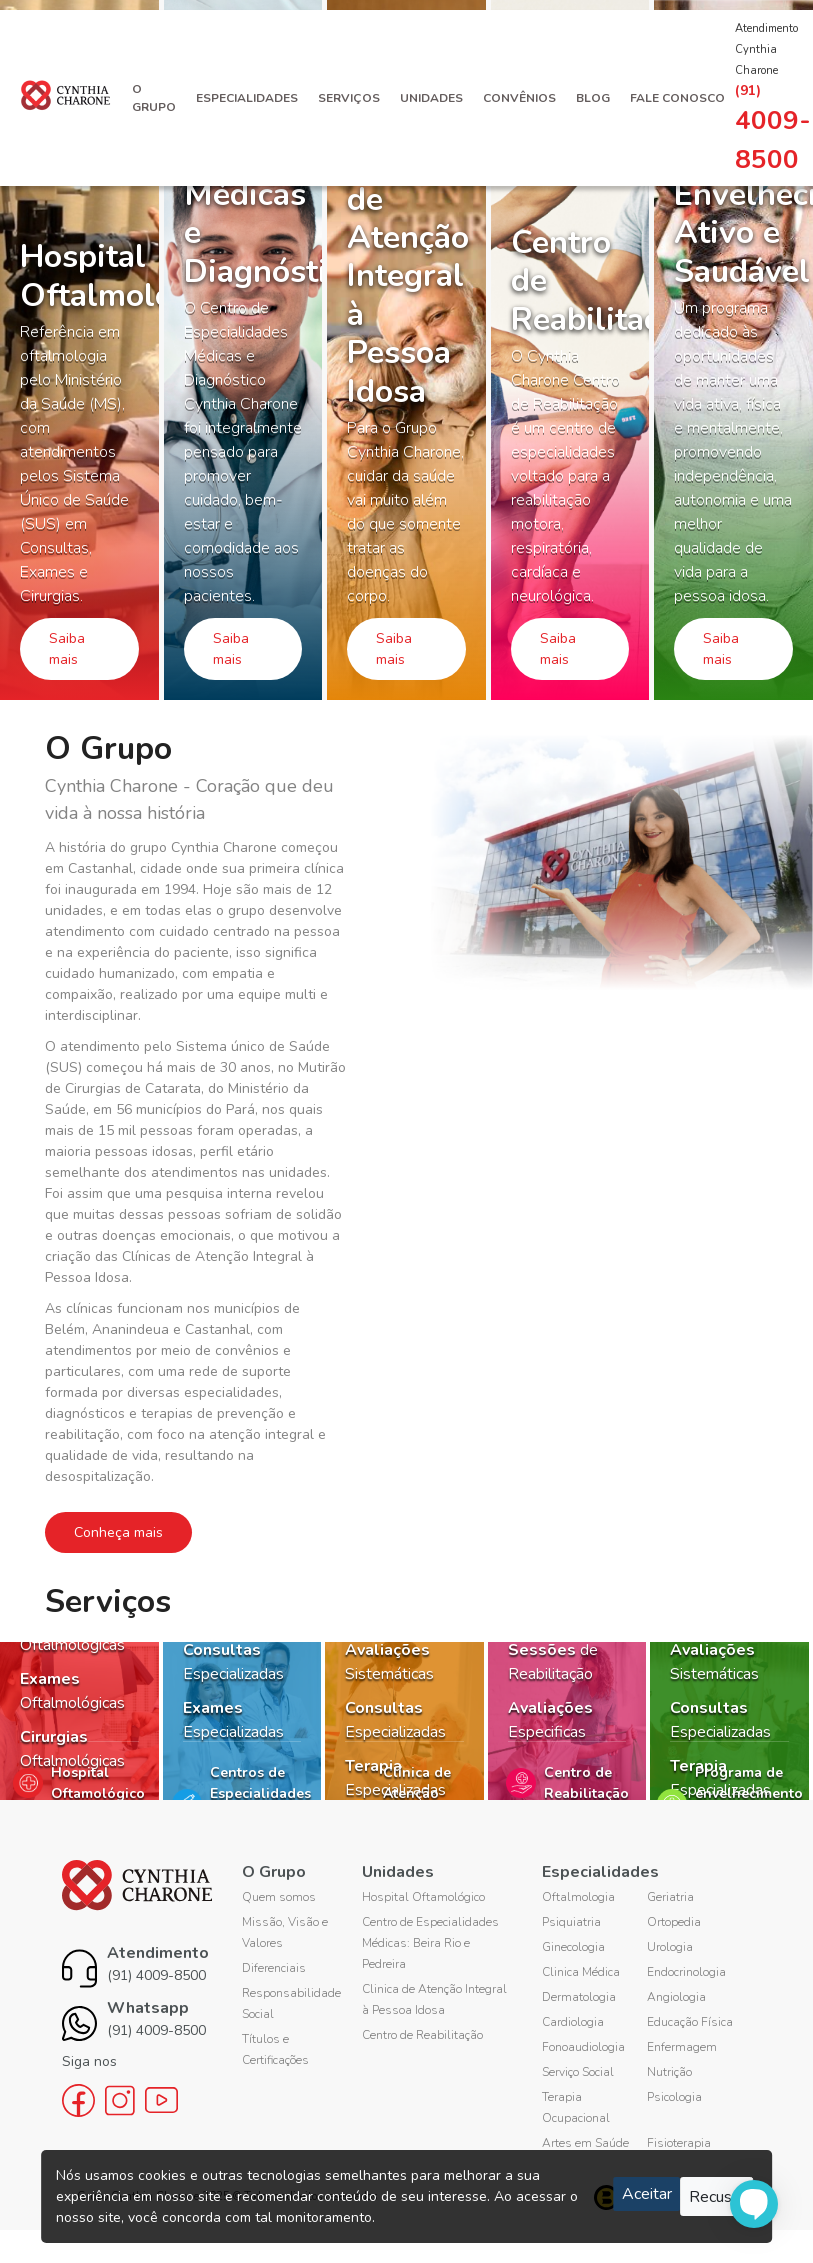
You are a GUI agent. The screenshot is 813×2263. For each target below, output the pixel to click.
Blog (593, 98)
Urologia (670, 1947)
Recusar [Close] (717, 2197)
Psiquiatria (571, 1922)
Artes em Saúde (585, 2143)
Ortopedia (674, 1922)
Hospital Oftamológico (423, 1897)
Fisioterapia (679, 2143)
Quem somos (279, 1897)
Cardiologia (573, 2022)
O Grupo (154, 98)
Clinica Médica (581, 1972)
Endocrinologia (686, 1972)
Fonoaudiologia (583, 2047)
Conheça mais (118, 1532)
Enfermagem (682, 2047)
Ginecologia (573, 1947)
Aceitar (647, 2194)
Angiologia (676, 1997)
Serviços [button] (349, 98)
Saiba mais (67, 649)
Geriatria (670, 1897)
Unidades (431, 98)
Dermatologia (579, 1997)
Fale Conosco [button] (677, 98)
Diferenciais (274, 1968)
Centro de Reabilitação (422, 2035)
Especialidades (247, 98)
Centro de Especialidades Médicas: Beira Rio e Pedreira (430, 1943)
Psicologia (674, 2097)
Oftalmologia (578, 1897)
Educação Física (690, 2022)
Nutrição (669, 2072)
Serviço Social (578, 2072)
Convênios (519, 98)
